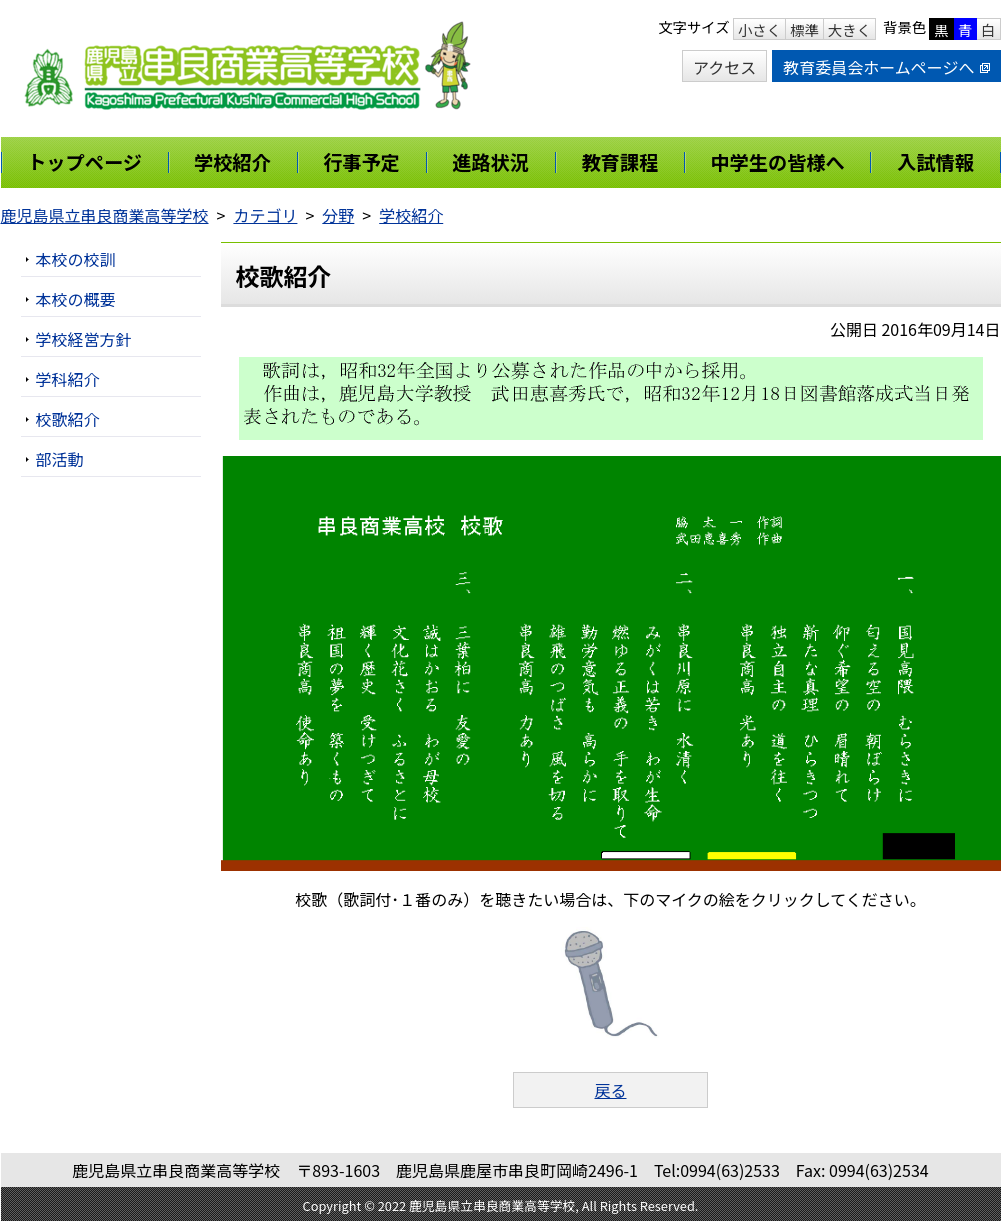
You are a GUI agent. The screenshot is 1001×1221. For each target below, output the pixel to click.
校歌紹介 (68, 419)
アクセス (724, 67)
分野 (338, 215)
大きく (849, 29)
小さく (759, 29)
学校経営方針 (84, 339)
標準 (804, 29)
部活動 (60, 459)
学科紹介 (68, 379)
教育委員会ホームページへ (886, 67)
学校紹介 (411, 215)
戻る (610, 1090)
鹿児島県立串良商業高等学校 (105, 215)
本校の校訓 (76, 259)
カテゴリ (265, 215)
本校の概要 (76, 299)
